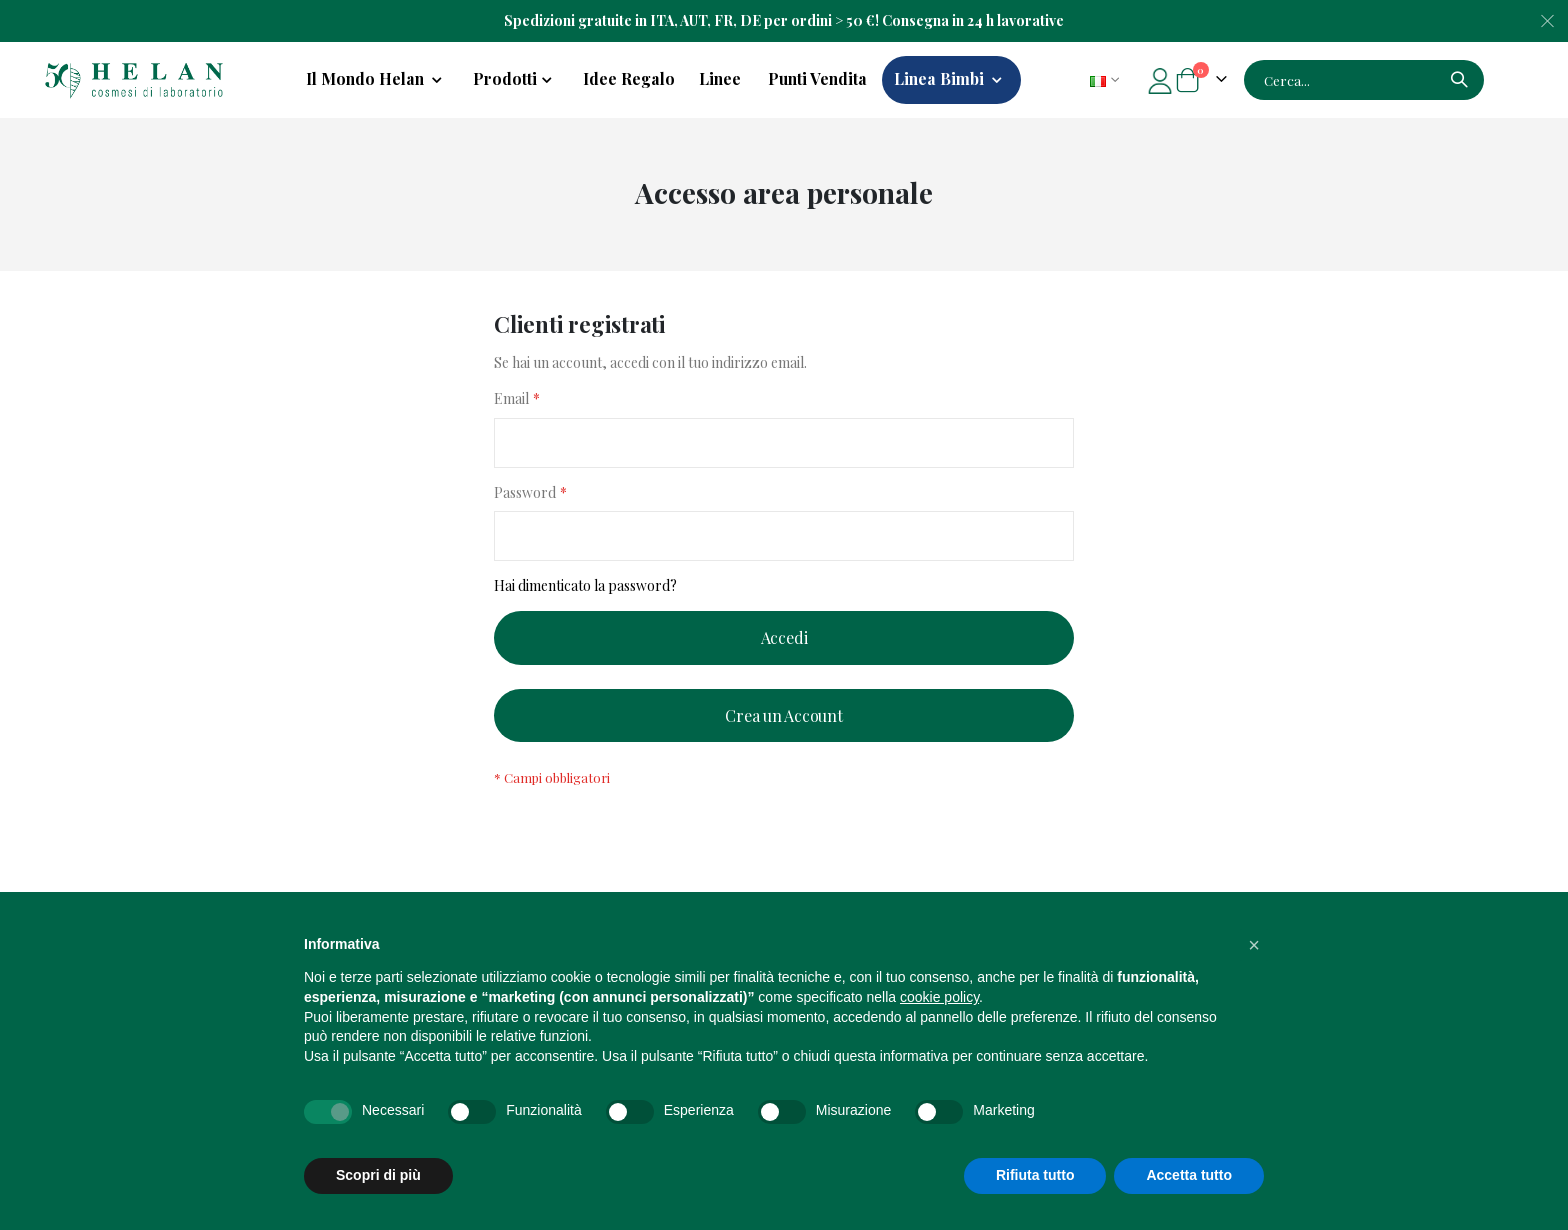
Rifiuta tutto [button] (1035, 1175)
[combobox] (1364, 80)
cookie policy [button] (939, 997)
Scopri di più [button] (378, 1175)
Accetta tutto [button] (1189, 1175)
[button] (1254, 945)
